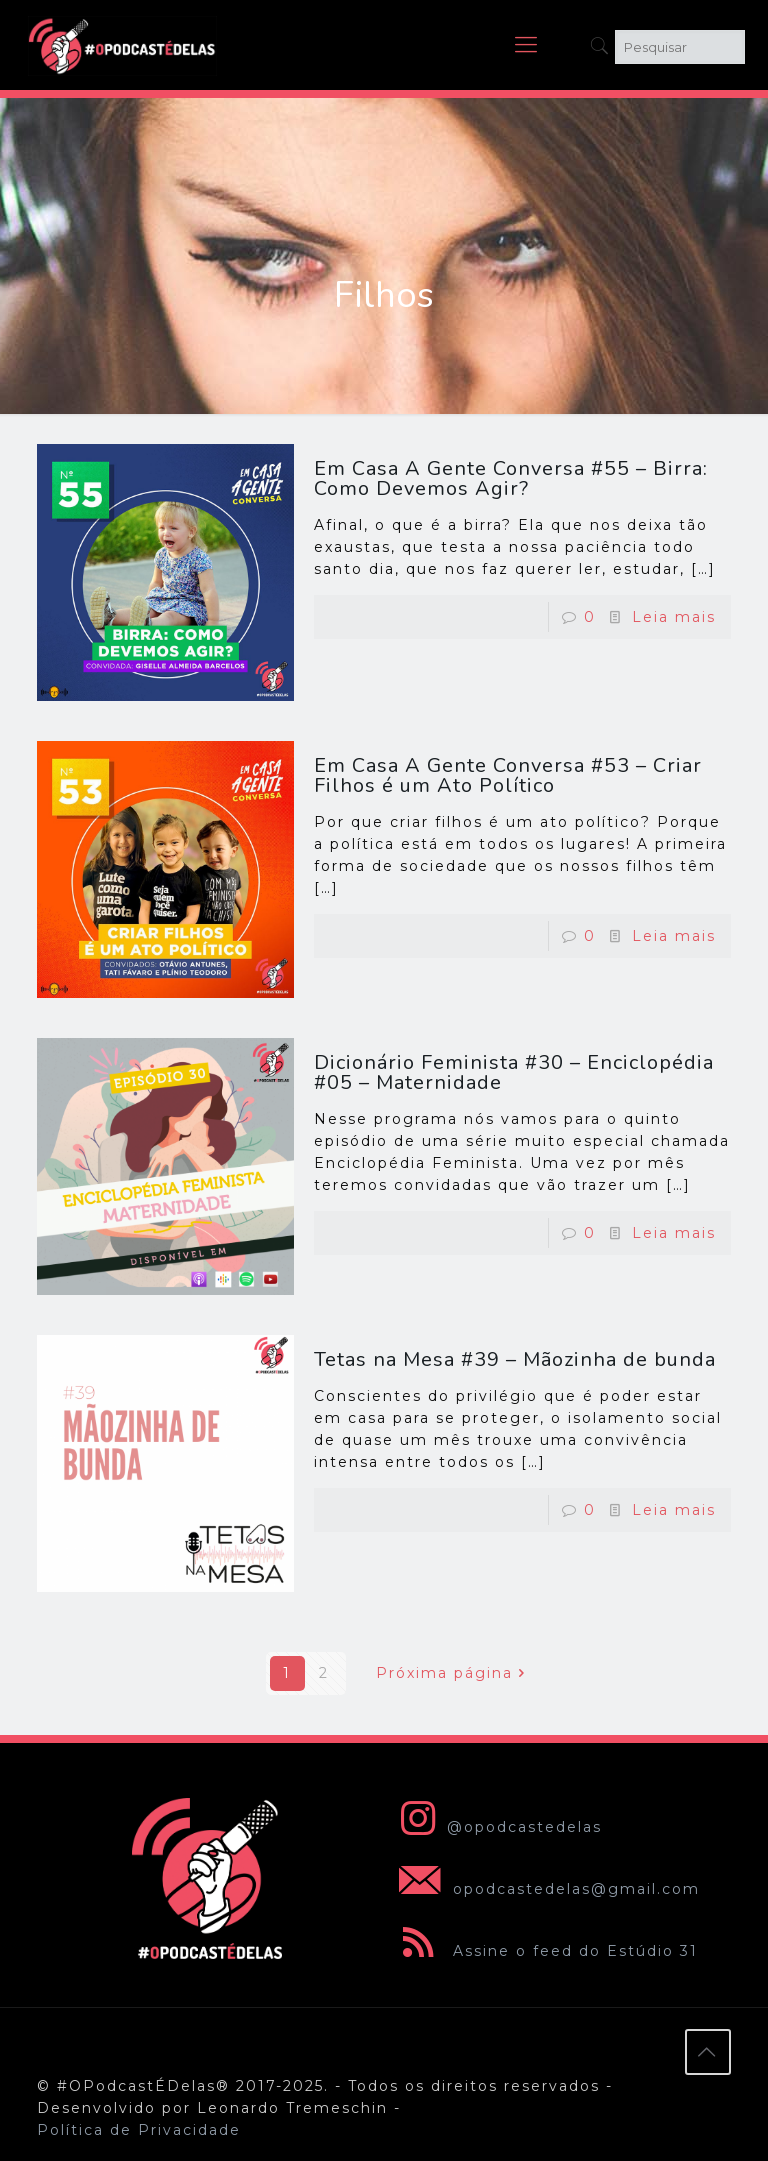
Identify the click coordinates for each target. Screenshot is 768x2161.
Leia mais (674, 617)
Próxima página (454, 1673)
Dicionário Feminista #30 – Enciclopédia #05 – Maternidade (514, 1072)
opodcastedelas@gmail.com (545, 1889)
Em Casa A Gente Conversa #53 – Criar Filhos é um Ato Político (508, 775)
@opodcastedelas (496, 1827)
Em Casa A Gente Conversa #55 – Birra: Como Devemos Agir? (511, 478)
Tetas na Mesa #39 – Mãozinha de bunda (515, 1359)
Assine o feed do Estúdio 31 (544, 1951)
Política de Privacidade (139, 2130)
